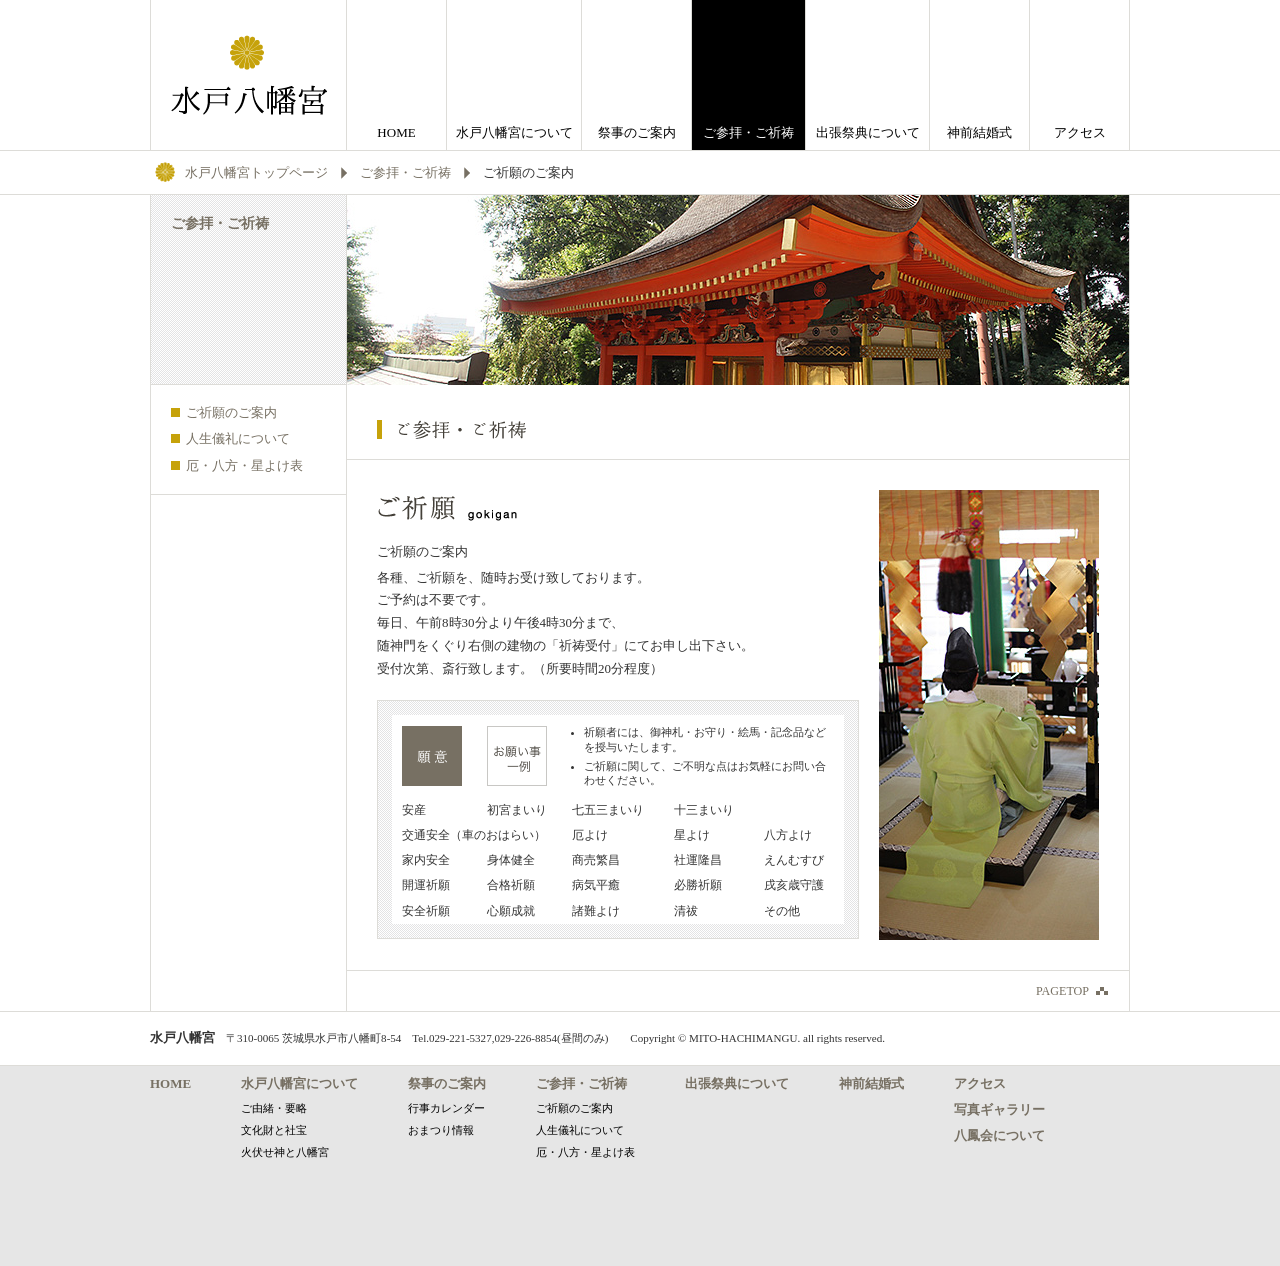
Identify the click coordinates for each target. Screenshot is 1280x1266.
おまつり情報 (441, 1130)
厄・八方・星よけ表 (244, 465)
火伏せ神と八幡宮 (285, 1152)
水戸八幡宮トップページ (256, 172)
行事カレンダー (446, 1108)
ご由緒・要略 (274, 1108)
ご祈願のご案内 (231, 412)
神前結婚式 (979, 132)
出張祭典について (868, 132)
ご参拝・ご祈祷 (405, 172)
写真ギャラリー (999, 1109)
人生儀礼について (238, 438)
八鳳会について (999, 1135)
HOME (396, 132)
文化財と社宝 (274, 1130)
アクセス (1080, 132)
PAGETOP (1062, 991)
